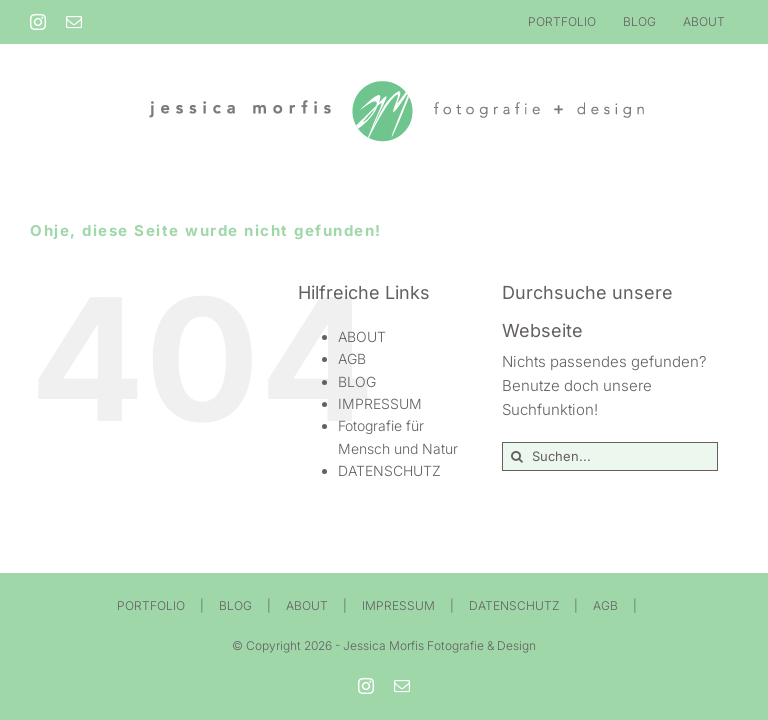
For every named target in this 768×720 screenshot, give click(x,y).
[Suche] (516, 456)
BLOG (357, 381)
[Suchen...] (610, 456)
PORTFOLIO (151, 605)
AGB (352, 358)
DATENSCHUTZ (389, 470)
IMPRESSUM (380, 403)
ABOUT (362, 336)
